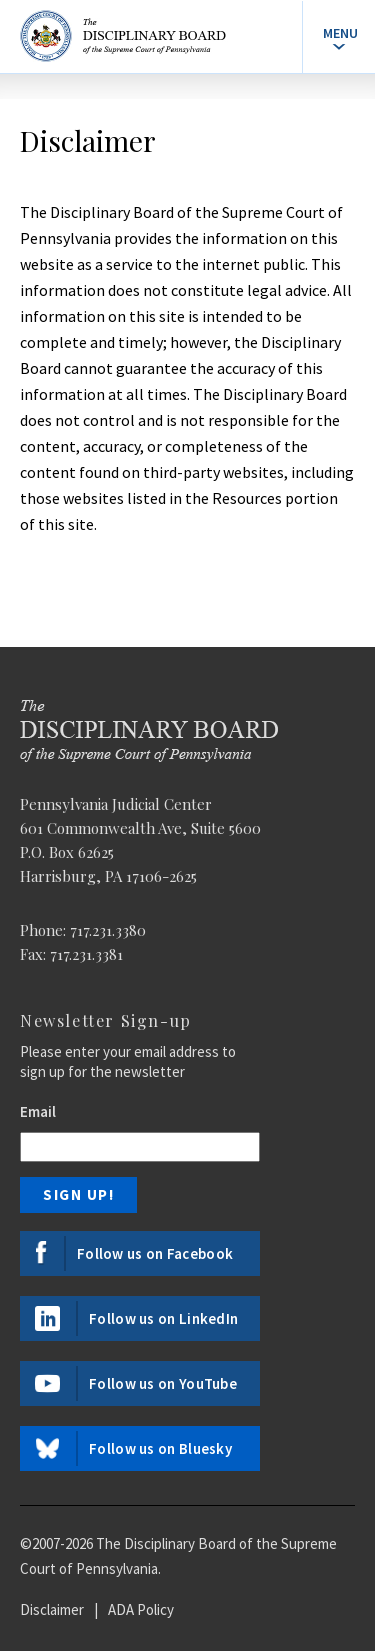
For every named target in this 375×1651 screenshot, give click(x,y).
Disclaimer (52, 1609)
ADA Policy (141, 1609)
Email (38, 1111)
